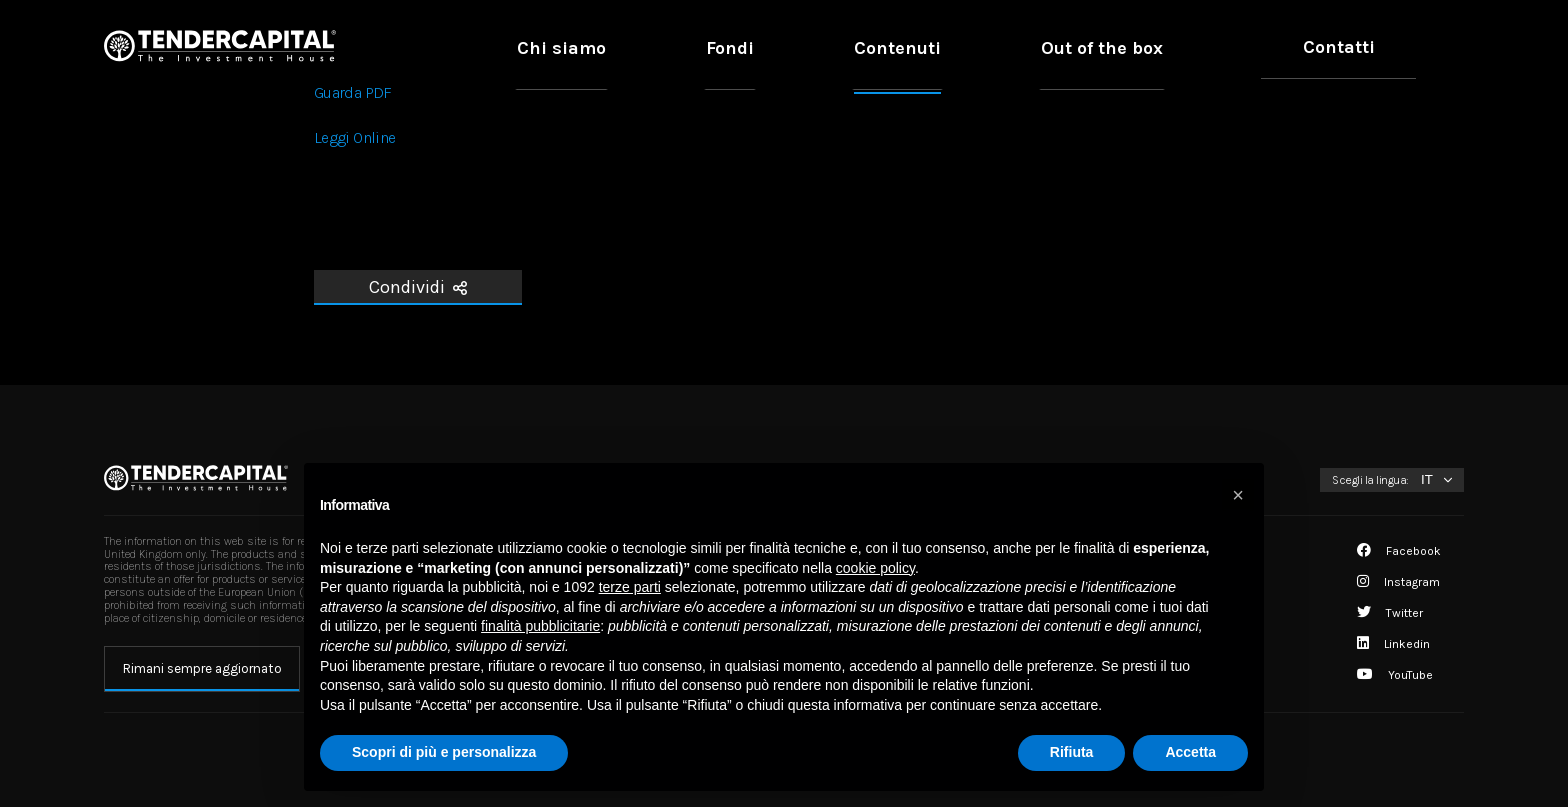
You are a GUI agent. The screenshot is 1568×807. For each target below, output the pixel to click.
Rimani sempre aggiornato (202, 668)
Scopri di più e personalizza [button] (444, 752)
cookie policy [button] (875, 568)
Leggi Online (354, 137)
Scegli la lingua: (1370, 480)
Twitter (1390, 613)
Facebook (1399, 551)
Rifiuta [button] (1072, 752)
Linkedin (1393, 644)
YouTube (1395, 675)
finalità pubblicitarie (540, 626)
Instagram (1398, 582)
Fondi (941, 47)
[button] (1238, 495)
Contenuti (1048, 47)
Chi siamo (834, 47)
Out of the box (1190, 47)
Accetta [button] (1190, 752)
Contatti (1367, 47)
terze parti (630, 587)
